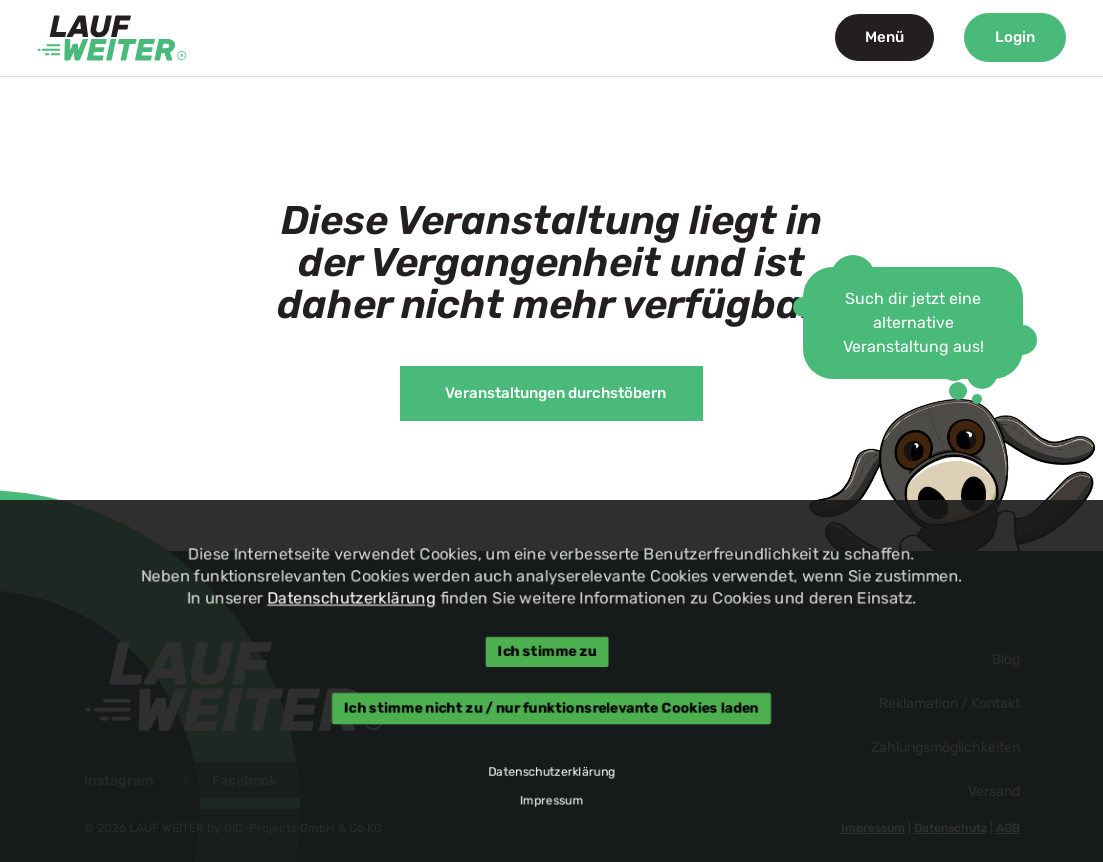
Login (1015, 37)
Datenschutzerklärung (348, 597)
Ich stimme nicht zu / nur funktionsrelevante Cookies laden (551, 708)
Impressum (551, 802)
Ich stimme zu (547, 651)
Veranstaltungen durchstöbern (555, 393)
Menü (884, 37)
